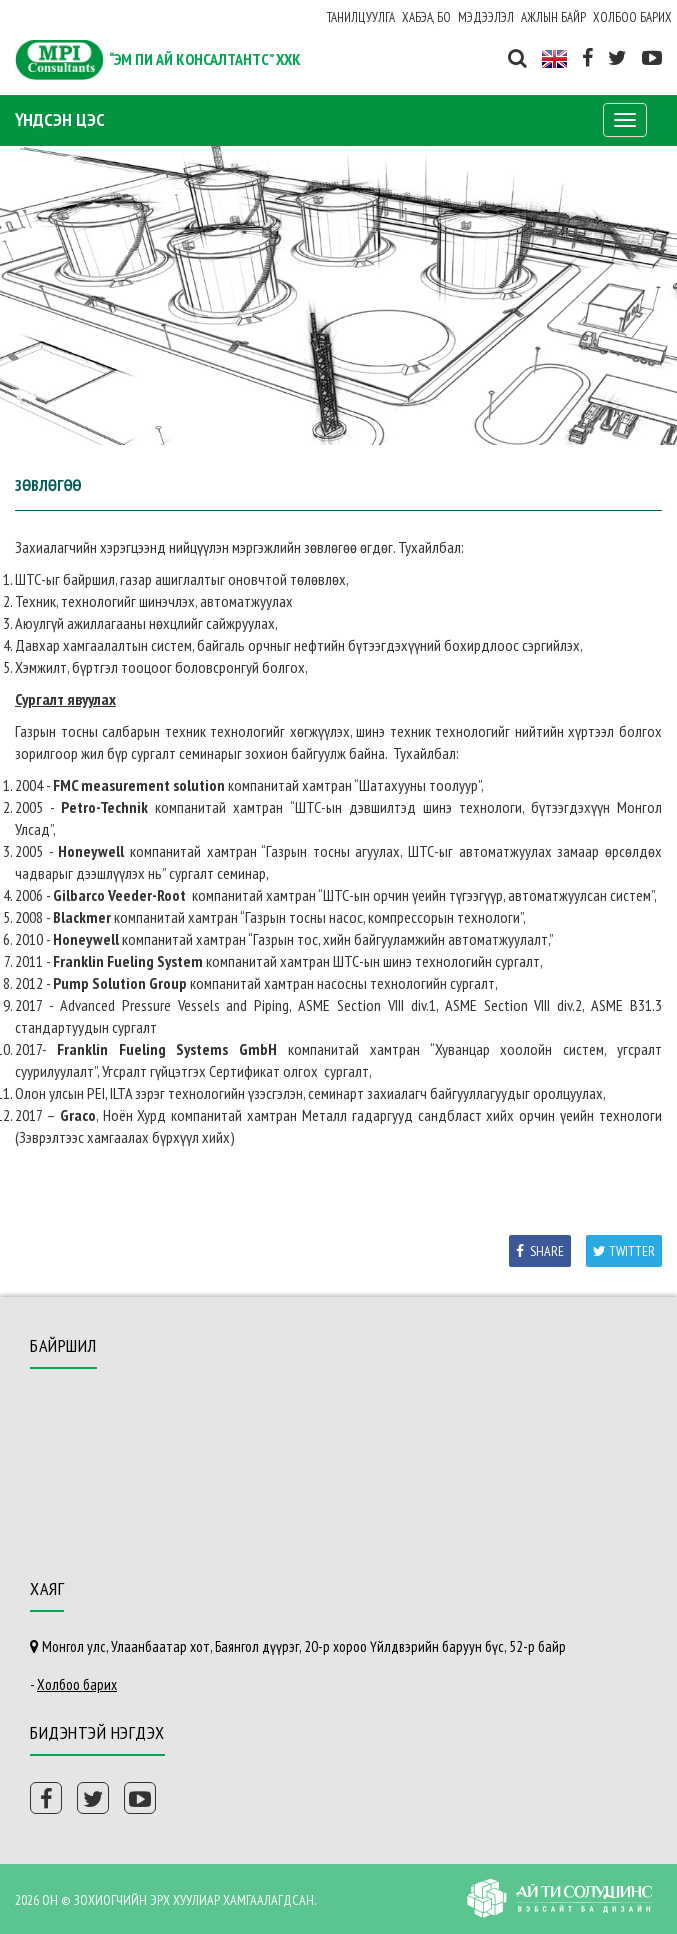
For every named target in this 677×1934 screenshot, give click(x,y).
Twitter (624, 1251)
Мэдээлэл (486, 17)
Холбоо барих (632, 17)
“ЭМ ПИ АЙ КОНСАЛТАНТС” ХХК (205, 59)
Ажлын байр (553, 17)
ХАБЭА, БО (426, 17)
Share (540, 1251)
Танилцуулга (361, 17)
